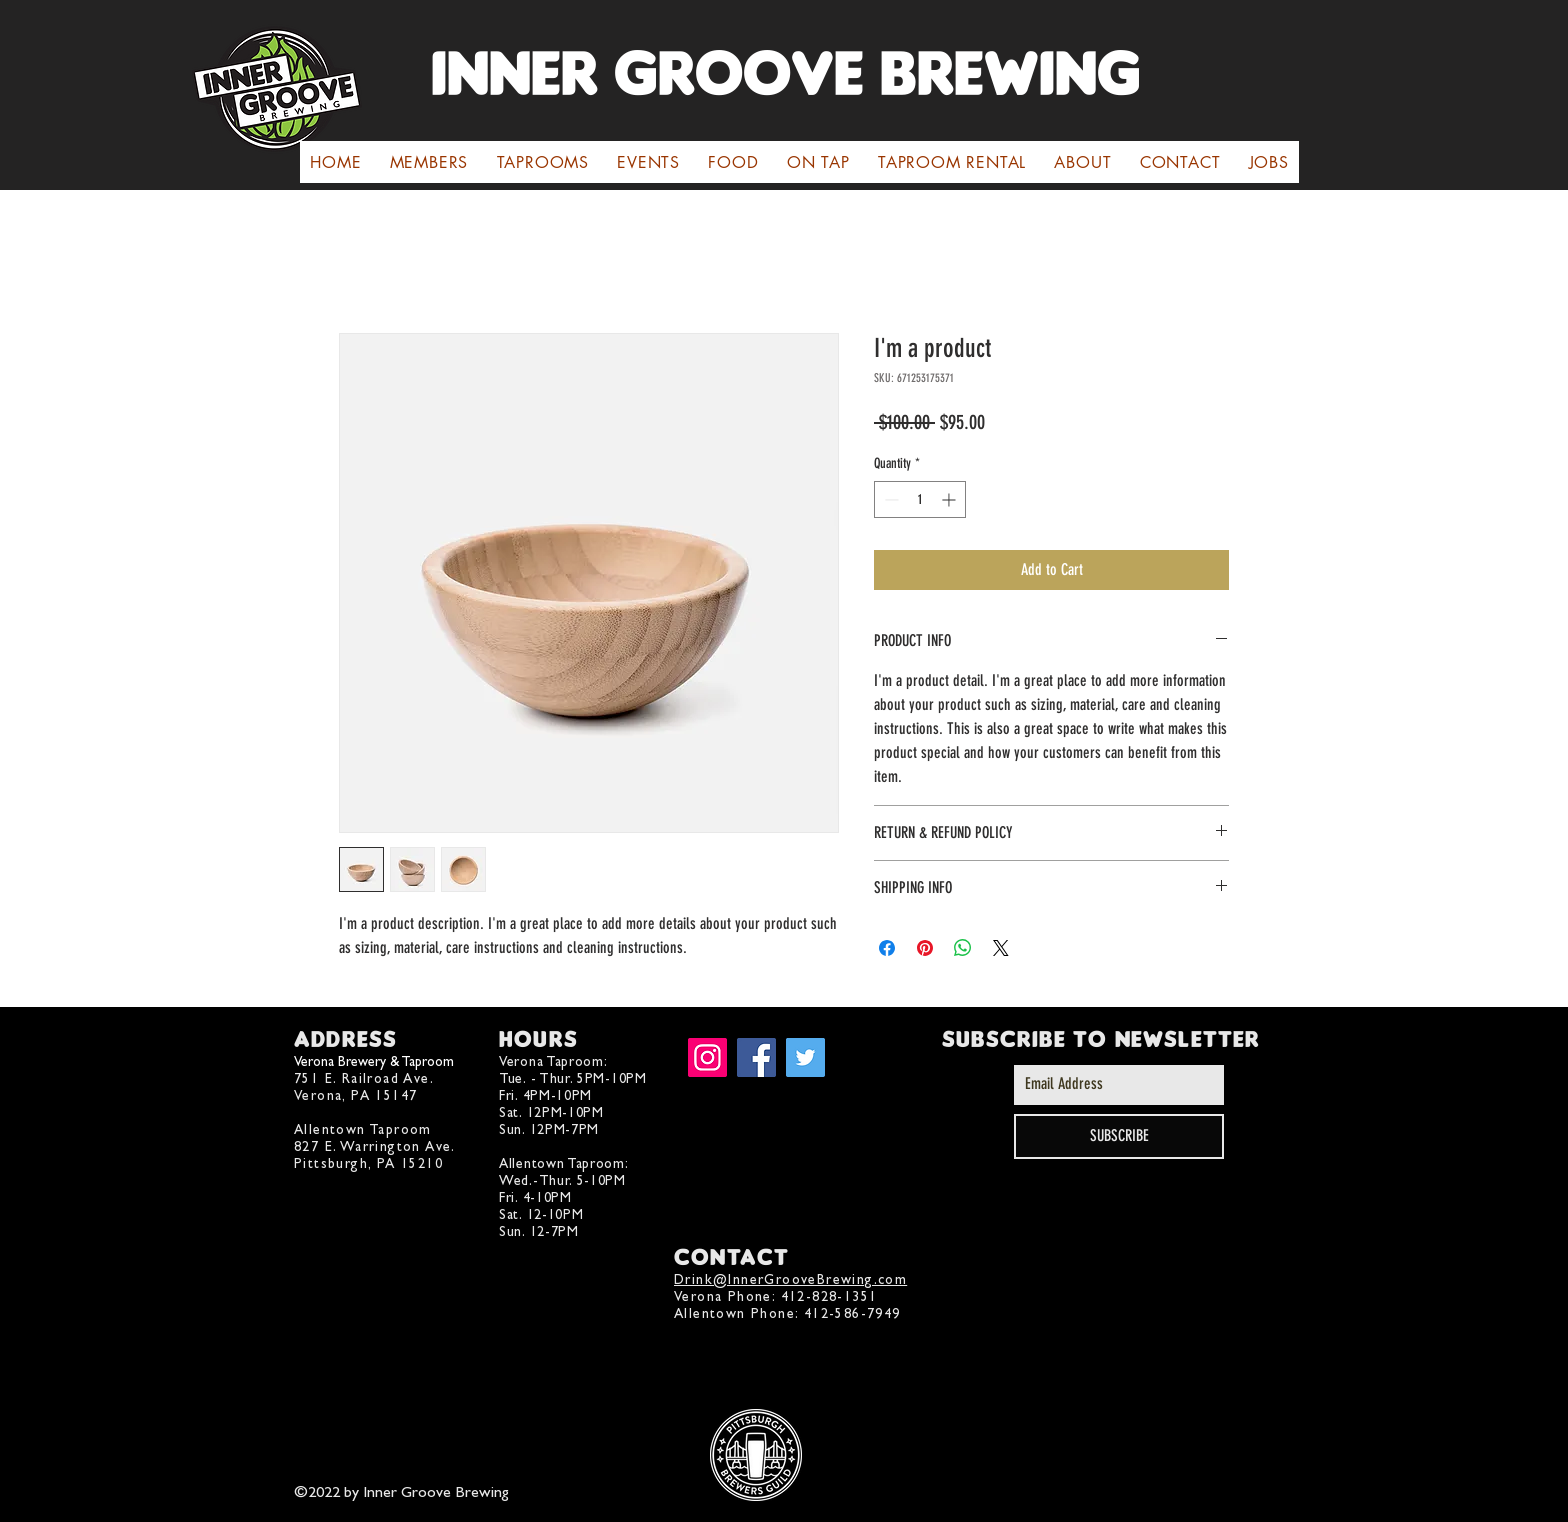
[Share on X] (1001, 948)
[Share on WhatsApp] (963, 948)
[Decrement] (889, 499)
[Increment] (950, 499)
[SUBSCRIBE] (1119, 1136)
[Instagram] (707, 1057)
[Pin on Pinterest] (925, 948)
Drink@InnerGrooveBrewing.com (790, 1279)
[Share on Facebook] (887, 948)
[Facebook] (756, 1057)
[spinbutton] (920, 499)
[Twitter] (805, 1057)
